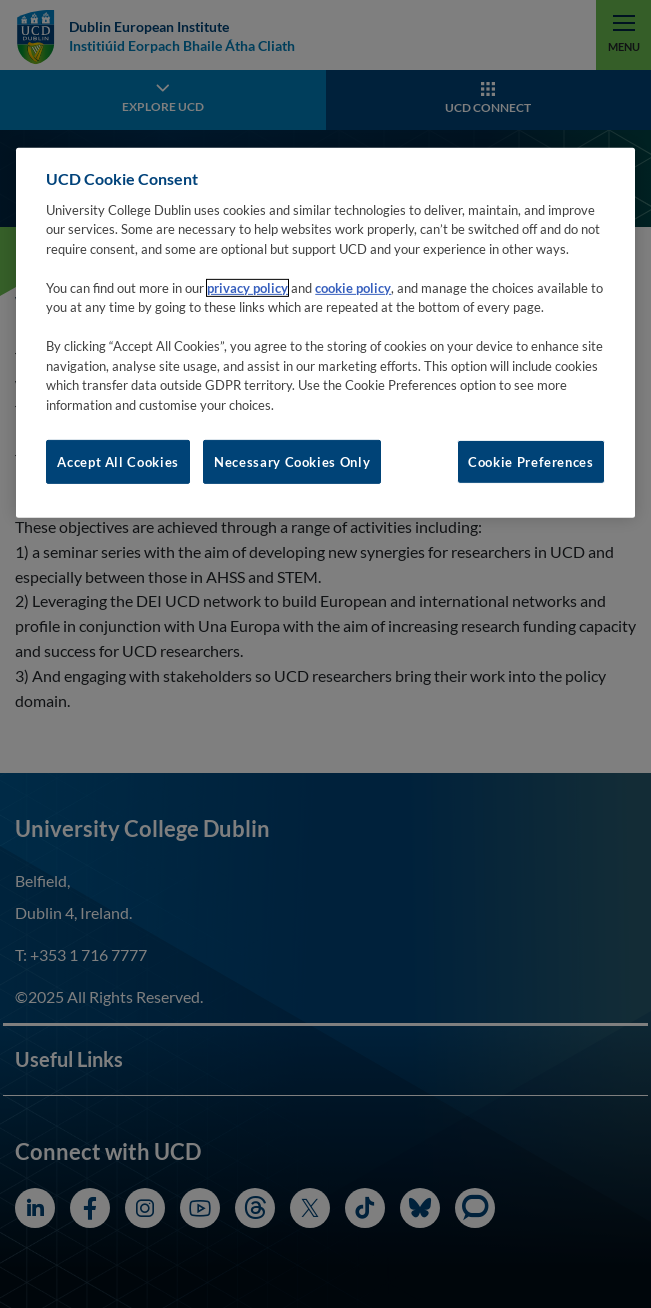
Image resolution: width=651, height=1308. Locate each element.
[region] (325, 333)
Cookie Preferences (531, 462)
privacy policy (247, 288)
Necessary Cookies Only (292, 462)
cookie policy (353, 288)
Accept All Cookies (118, 462)
